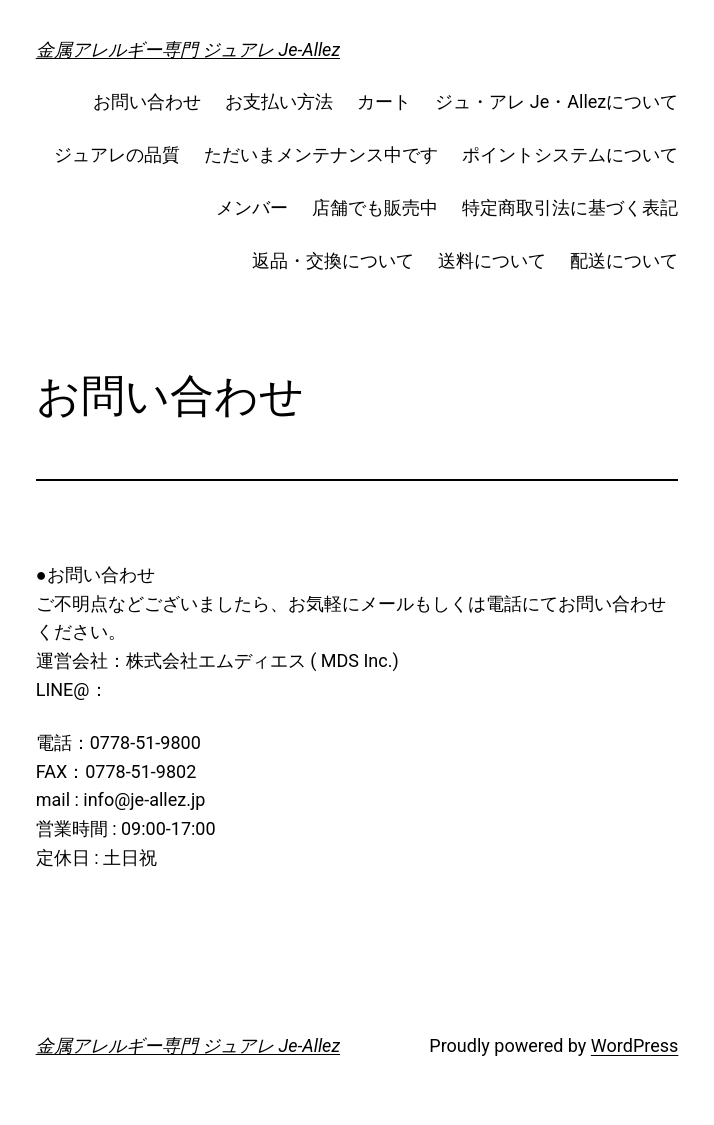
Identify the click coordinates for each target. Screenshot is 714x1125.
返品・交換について (333, 260)
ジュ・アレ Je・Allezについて (556, 101)
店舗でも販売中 (375, 207)
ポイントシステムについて (570, 154)
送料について (492, 260)
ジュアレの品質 (117, 154)
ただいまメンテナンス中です (321, 154)
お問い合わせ (147, 101)
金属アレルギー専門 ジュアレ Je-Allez (188, 49)
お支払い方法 (279, 101)
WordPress (634, 1045)
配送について (624, 260)
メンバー (252, 207)
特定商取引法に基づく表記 (570, 207)
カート (384, 101)
